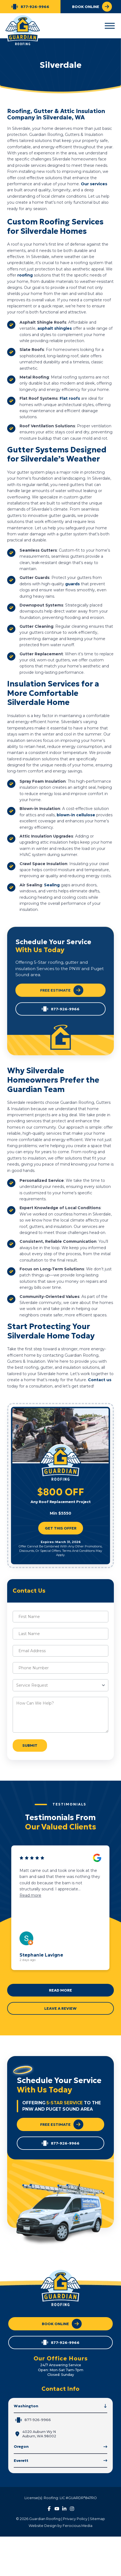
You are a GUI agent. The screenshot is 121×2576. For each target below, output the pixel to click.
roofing (25, 275)
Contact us (99, 1379)
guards (73, 583)
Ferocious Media (77, 2526)
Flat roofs (70, 398)
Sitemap (97, 2519)
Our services (94, 183)
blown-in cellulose (76, 814)
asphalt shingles (54, 328)
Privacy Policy (75, 2519)
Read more (30, 1895)
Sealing (52, 884)
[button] (110, 26)
